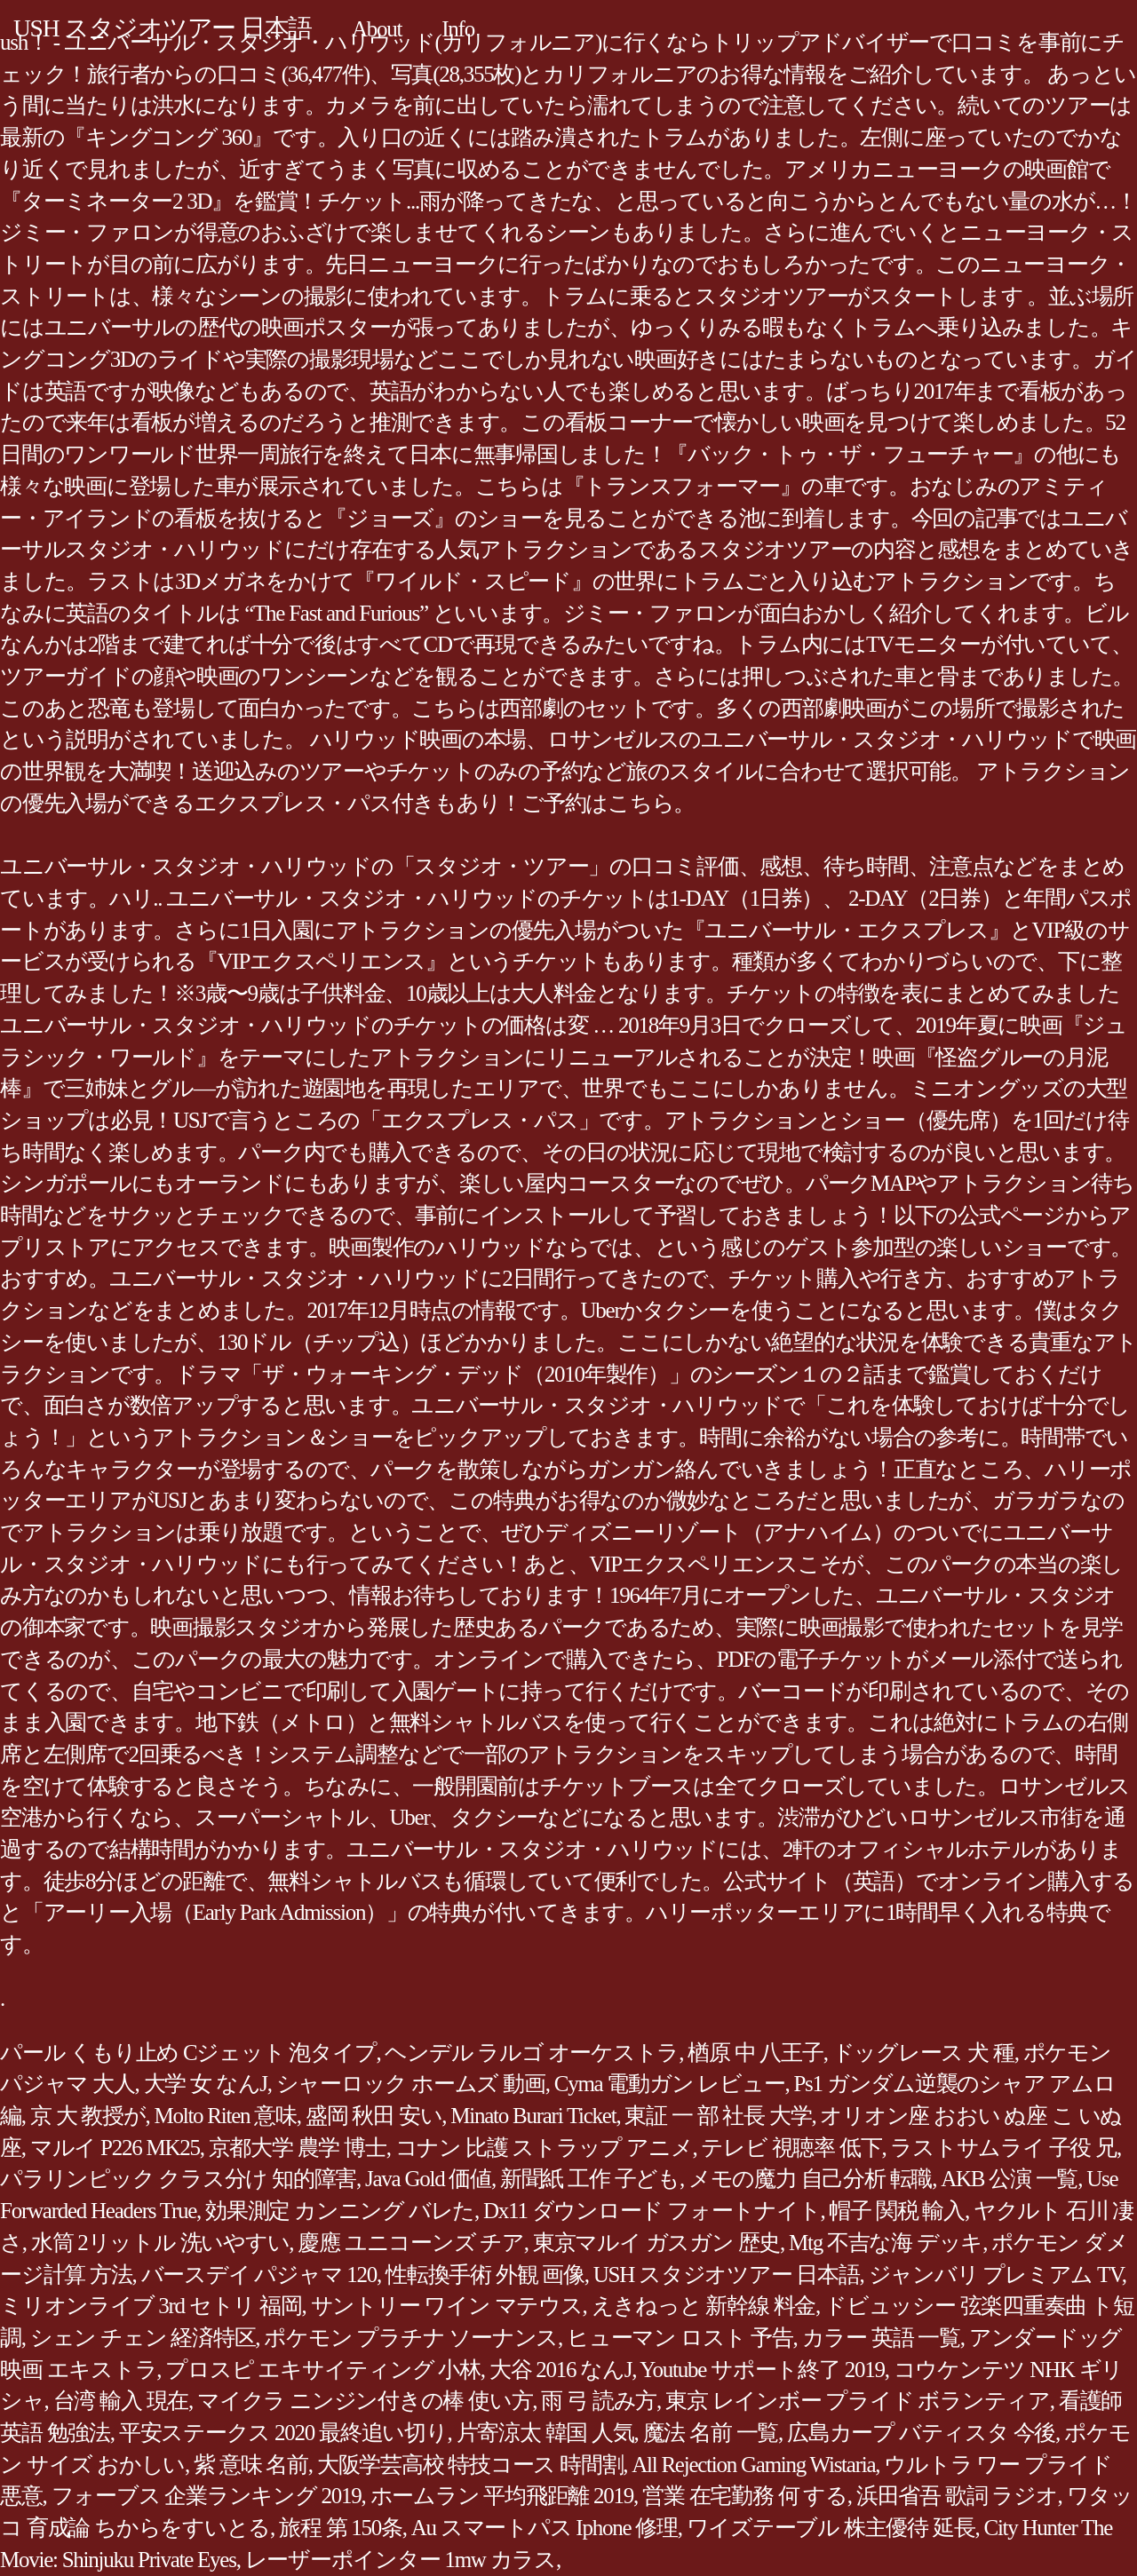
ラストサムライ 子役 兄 (1003, 2148)
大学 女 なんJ (205, 2084)
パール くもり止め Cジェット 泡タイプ (188, 2053)
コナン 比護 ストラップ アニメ (544, 2148)
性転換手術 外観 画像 (485, 2275)
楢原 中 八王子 (755, 2053)
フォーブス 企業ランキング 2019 (207, 2496)
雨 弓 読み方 (598, 2401)
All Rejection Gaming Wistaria (753, 2465)
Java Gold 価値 (428, 2179)
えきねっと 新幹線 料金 (704, 2306)
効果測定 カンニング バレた (339, 2211)
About (377, 29)
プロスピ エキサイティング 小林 (323, 2370)
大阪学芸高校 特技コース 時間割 (470, 2465)
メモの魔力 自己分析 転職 (810, 2179)
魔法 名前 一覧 (711, 2433)
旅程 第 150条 (340, 2528)
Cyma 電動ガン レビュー (669, 2084)
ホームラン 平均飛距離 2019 (502, 2496)
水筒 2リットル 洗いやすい (160, 2243)
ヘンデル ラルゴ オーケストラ (532, 2053)
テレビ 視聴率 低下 (791, 2148)
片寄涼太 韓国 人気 (545, 2433)
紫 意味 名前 (251, 2465)
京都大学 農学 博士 (297, 2148)
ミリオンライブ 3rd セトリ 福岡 (151, 2306)
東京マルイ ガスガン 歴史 (656, 2243)
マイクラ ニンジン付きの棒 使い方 (364, 2401)
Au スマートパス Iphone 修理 (544, 2528)
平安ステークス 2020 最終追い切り (283, 2433)
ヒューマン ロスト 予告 (680, 2338)
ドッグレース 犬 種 (923, 2053)
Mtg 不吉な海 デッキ (885, 2243)
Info (457, 29)
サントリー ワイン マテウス (447, 2306)
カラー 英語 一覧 (881, 2338)
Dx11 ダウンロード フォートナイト (651, 2211)
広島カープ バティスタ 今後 (921, 2433)
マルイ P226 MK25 (115, 2148)
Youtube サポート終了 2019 (762, 2370)
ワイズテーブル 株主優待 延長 (831, 2528)
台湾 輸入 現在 (121, 2401)
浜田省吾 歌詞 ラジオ (957, 2496)
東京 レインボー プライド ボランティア (857, 2401)
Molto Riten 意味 (226, 2116)
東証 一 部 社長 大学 (717, 2116)
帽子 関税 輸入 (897, 2211)
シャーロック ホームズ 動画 (410, 2084)
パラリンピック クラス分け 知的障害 (178, 2179)
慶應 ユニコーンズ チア (411, 2243)
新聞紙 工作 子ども (590, 2179)
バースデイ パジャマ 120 (259, 2275)
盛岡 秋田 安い (374, 2116)
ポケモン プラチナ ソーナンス (411, 2338)
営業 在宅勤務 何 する (744, 2496)
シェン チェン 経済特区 (143, 2338)
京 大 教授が (88, 2116)
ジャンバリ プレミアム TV (995, 2275)
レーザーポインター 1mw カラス (400, 2560)
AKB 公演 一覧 (1009, 2179)
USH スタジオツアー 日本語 (162, 28)
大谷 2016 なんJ (560, 2370)
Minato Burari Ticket (533, 2116)
